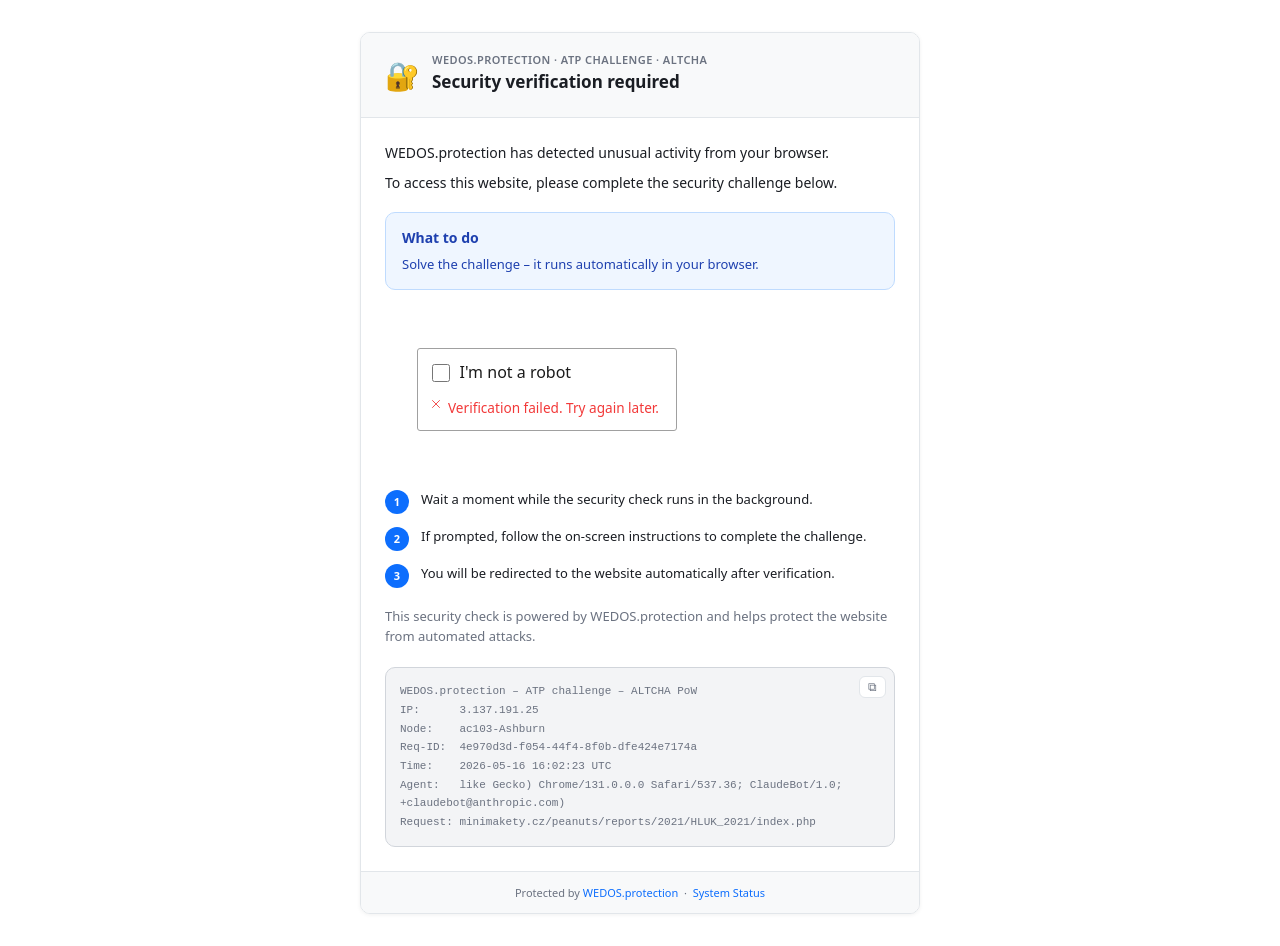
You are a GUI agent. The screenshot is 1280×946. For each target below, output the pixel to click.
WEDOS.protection (630, 892)
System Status (729, 892)
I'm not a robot (516, 372)
